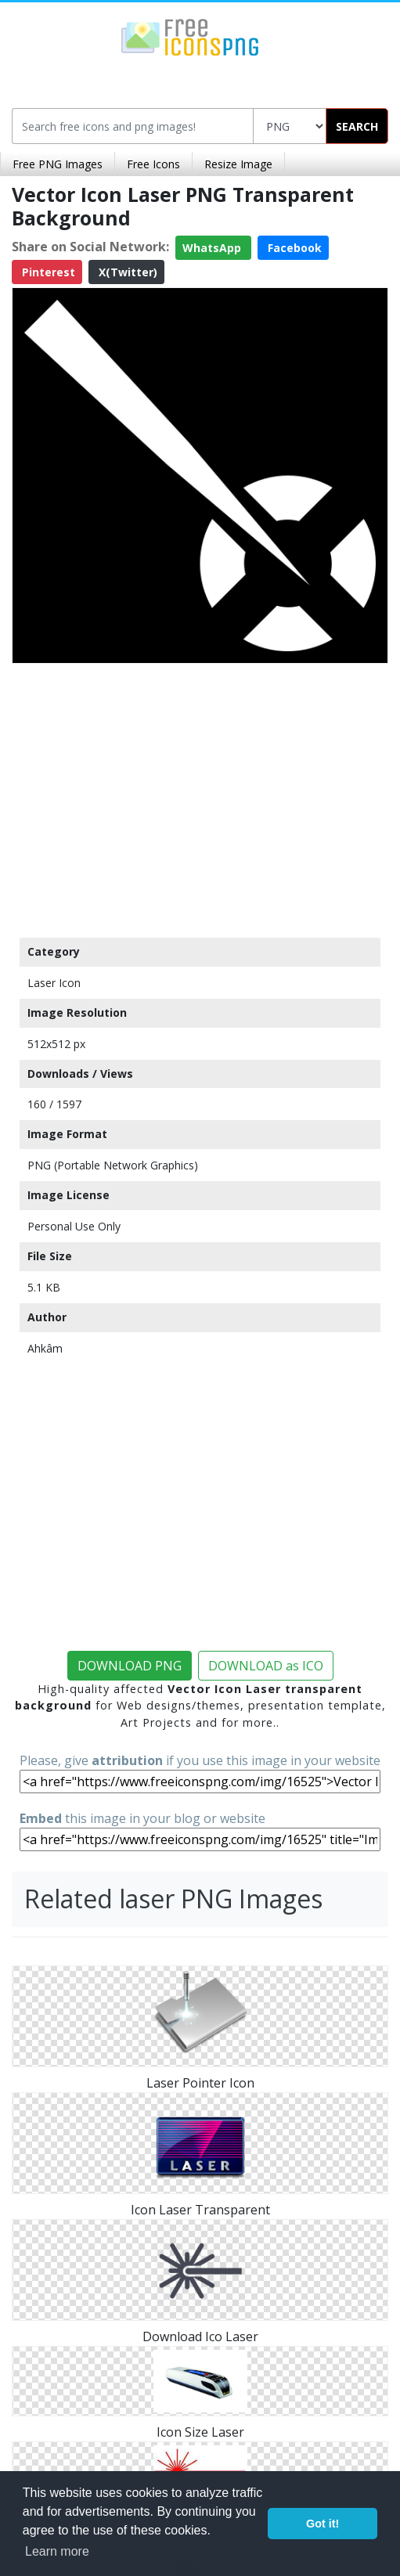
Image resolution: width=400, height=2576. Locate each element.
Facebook (293, 247)
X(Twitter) (126, 272)
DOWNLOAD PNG (129, 1665)
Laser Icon (54, 982)
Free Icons (153, 164)
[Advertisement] (200, 796)
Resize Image (238, 164)
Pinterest (47, 272)
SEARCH (357, 126)
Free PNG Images (58, 164)
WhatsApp (213, 247)
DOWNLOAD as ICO (265, 1665)
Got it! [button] (322, 2523)
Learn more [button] (57, 2551)
